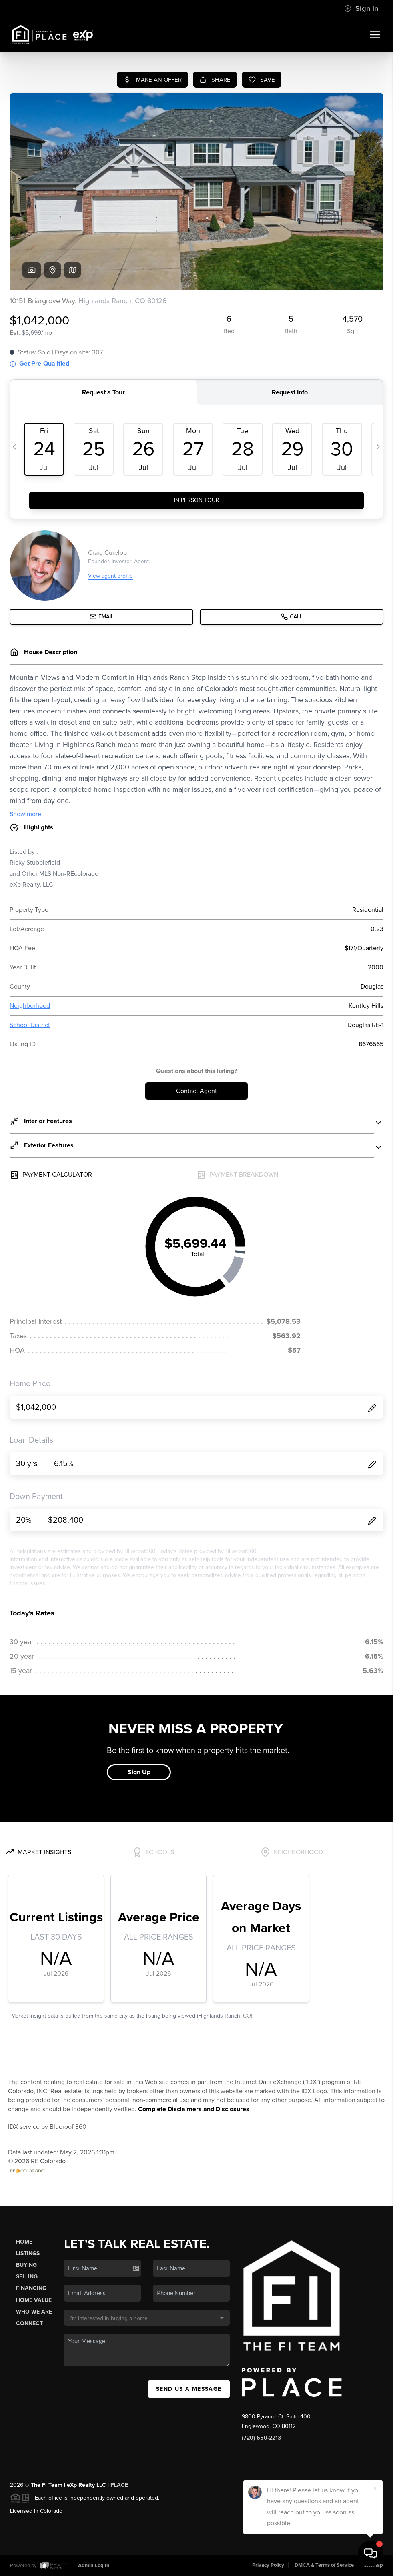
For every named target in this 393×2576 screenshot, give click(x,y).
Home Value (34, 2300)
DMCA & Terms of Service (324, 2565)
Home (24, 2241)
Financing (31, 2288)
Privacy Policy (268, 2565)
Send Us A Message (189, 2389)
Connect (29, 2323)
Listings (28, 2253)
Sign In (361, 8)
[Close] (375, 2488)
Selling (27, 2276)
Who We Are (34, 2311)
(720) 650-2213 (261, 2437)
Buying (26, 2265)
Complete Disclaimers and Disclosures (193, 2109)
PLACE (119, 2485)
